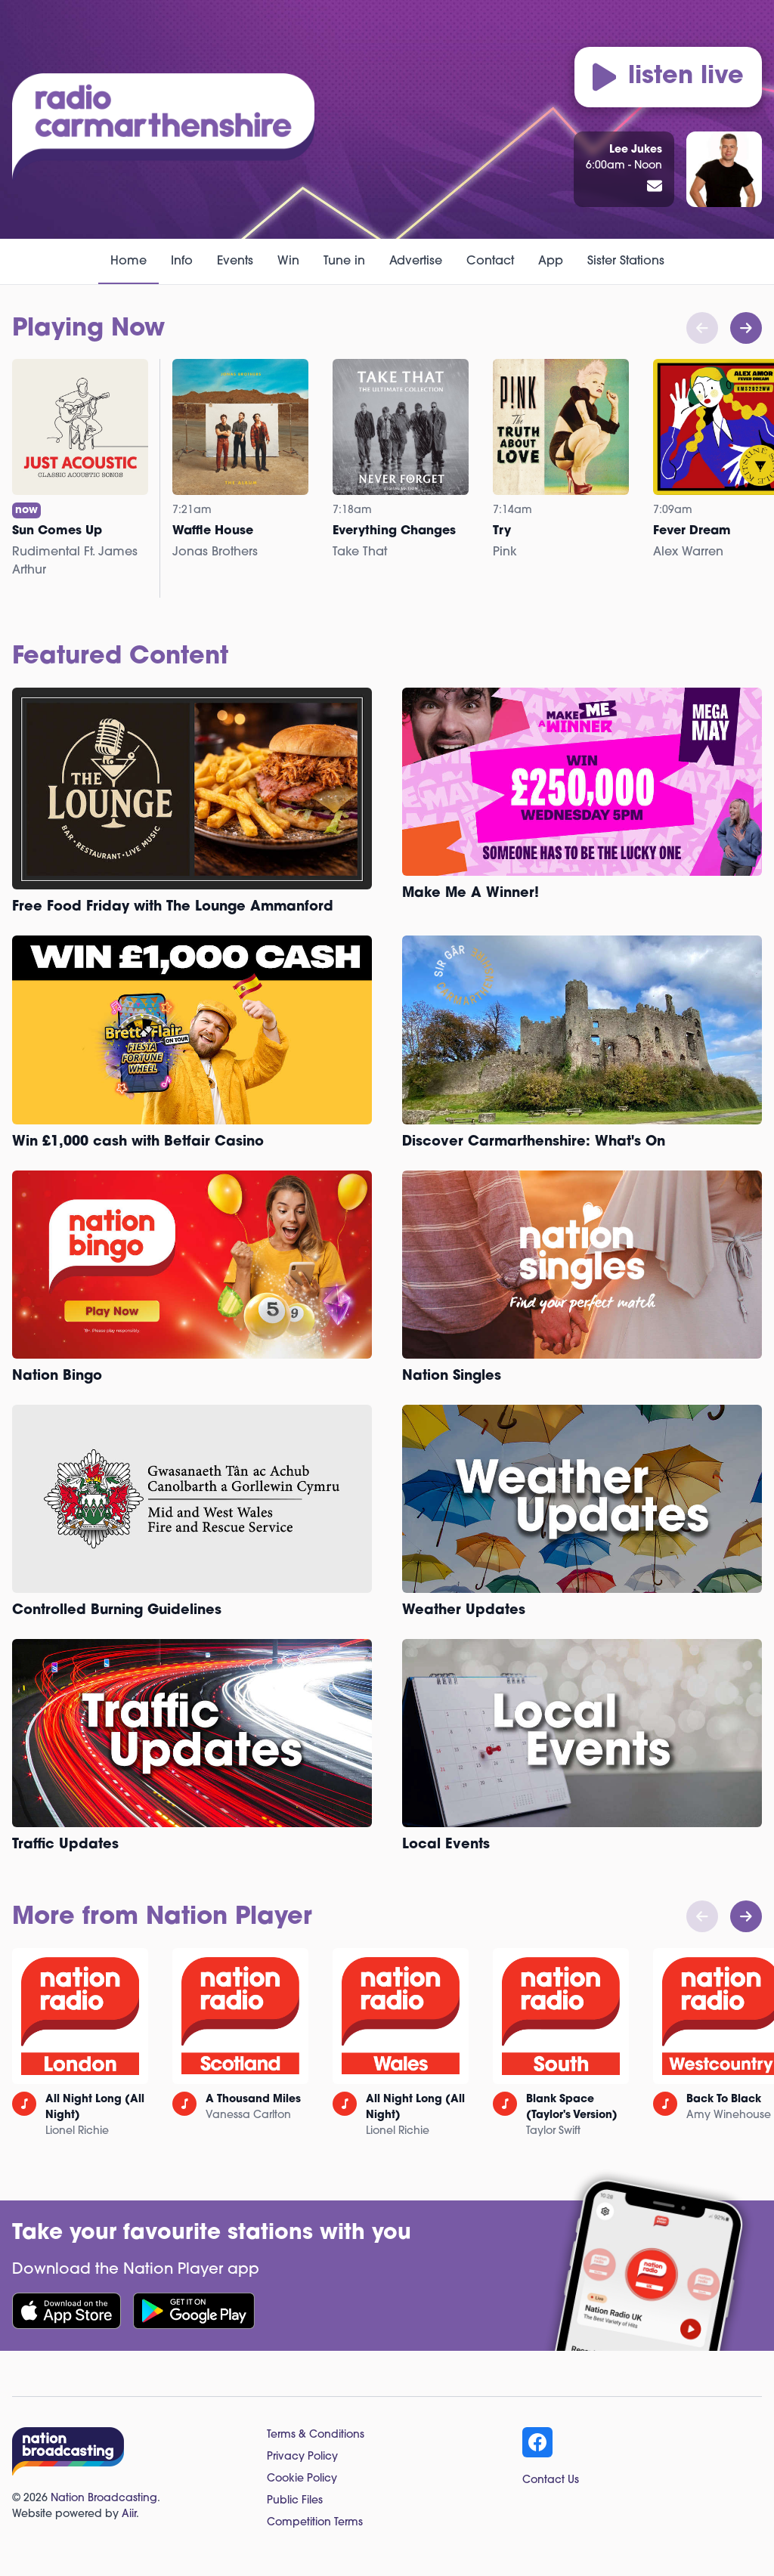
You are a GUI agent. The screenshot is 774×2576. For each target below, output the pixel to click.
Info (182, 261)
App (550, 261)
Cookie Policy (302, 2479)
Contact (490, 261)
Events (235, 261)
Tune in (344, 261)
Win (288, 261)
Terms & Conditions (315, 2435)
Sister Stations (625, 261)
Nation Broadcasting (104, 2498)
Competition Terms (315, 2522)
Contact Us (550, 2480)
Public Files (295, 2500)
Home (128, 261)
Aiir (129, 2514)
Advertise (415, 261)
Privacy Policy (302, 2457)
